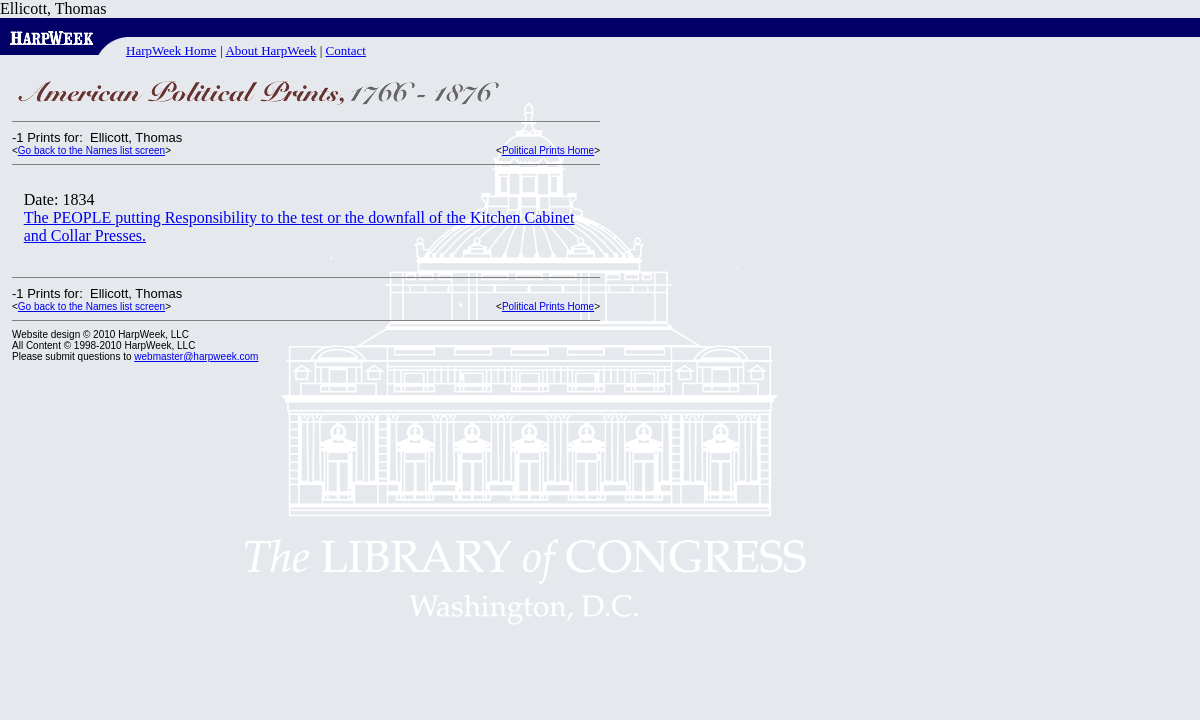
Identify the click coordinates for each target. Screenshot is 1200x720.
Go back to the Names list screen (91, 150)
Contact (346, 50)
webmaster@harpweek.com (196, 356)
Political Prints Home (548, 150)
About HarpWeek (270, 50)
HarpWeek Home (171, 50)
